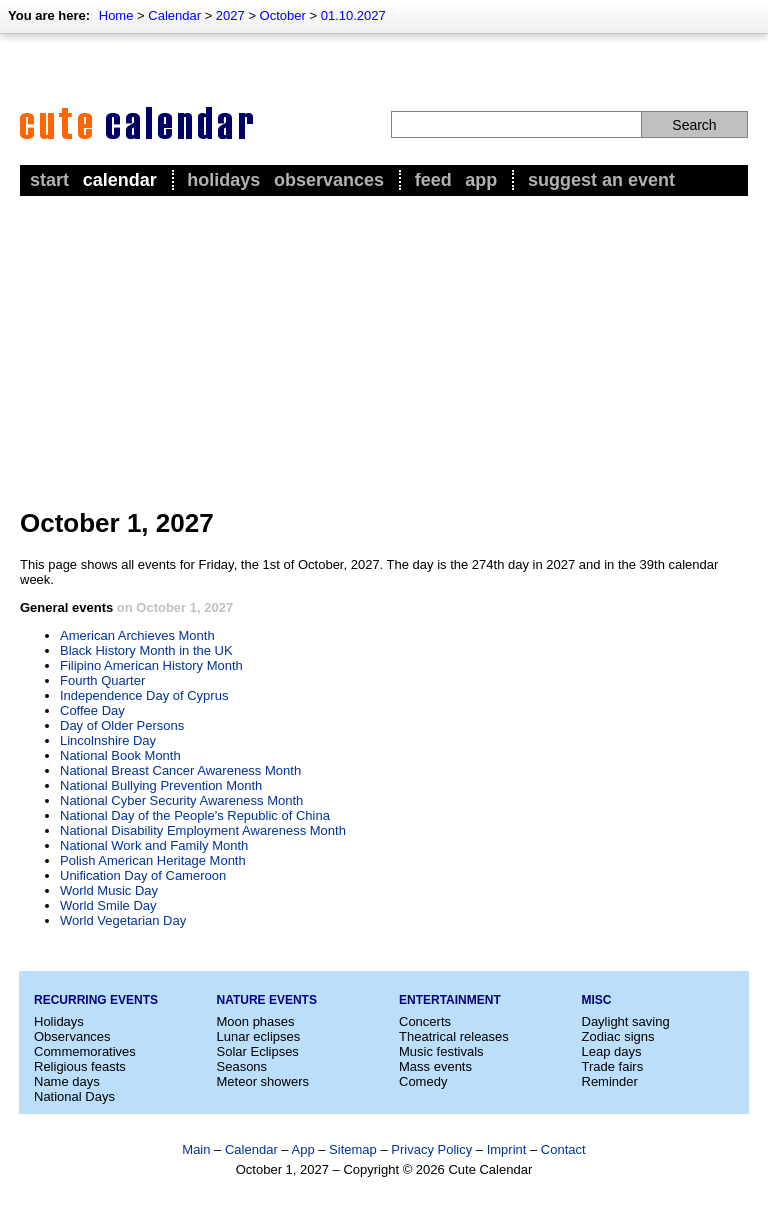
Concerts (425, 1021)
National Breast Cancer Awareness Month (180, 770)
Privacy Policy (431, 1149)
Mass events (435, 1066)
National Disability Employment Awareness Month (203, 830)
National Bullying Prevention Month (161, 785)
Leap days (612, 1051)
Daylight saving (626, 1021)
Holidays (223, 180)
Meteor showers (263, 1081)
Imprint (507, 1149)
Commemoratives (85, 1051)
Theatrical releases (454, 1036)
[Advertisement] (384, 351)
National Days (74, 1096)
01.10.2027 (353, 15)
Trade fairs (613, 1066)
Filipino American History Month (151, 665)
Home (116, 15)
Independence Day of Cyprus (144, 695)
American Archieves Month (137, 635)
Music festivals (441, 1051)
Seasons (242, 1066)
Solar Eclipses (258, 1051)
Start (49, 180)
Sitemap (353, 1149)
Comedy (423, 1081)
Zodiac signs (618, 1036)
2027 (230, 15)
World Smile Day (108, 905)
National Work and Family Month (154, 845)
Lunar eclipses (259, 1036)
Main (196, 1149)
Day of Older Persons (122, 725)
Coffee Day (92, 710)
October (283, 15)
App (481, 180)
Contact (563, 1149)
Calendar (174, 15)
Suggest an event (601, 180)
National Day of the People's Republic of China (195, 815)
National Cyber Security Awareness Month (181, 800)
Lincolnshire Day (108, 740)
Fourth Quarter (102, 680)
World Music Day (109, 890)
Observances (329, 180)
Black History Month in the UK (146, 650)
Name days (67, 1081)
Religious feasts (80, 1066)
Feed (433, 180)
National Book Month (120, 755)
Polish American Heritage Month (153, 860)
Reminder (610, 1081)
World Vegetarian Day (123, 920)
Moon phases (256, 1021)
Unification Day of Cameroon (143, 875)
